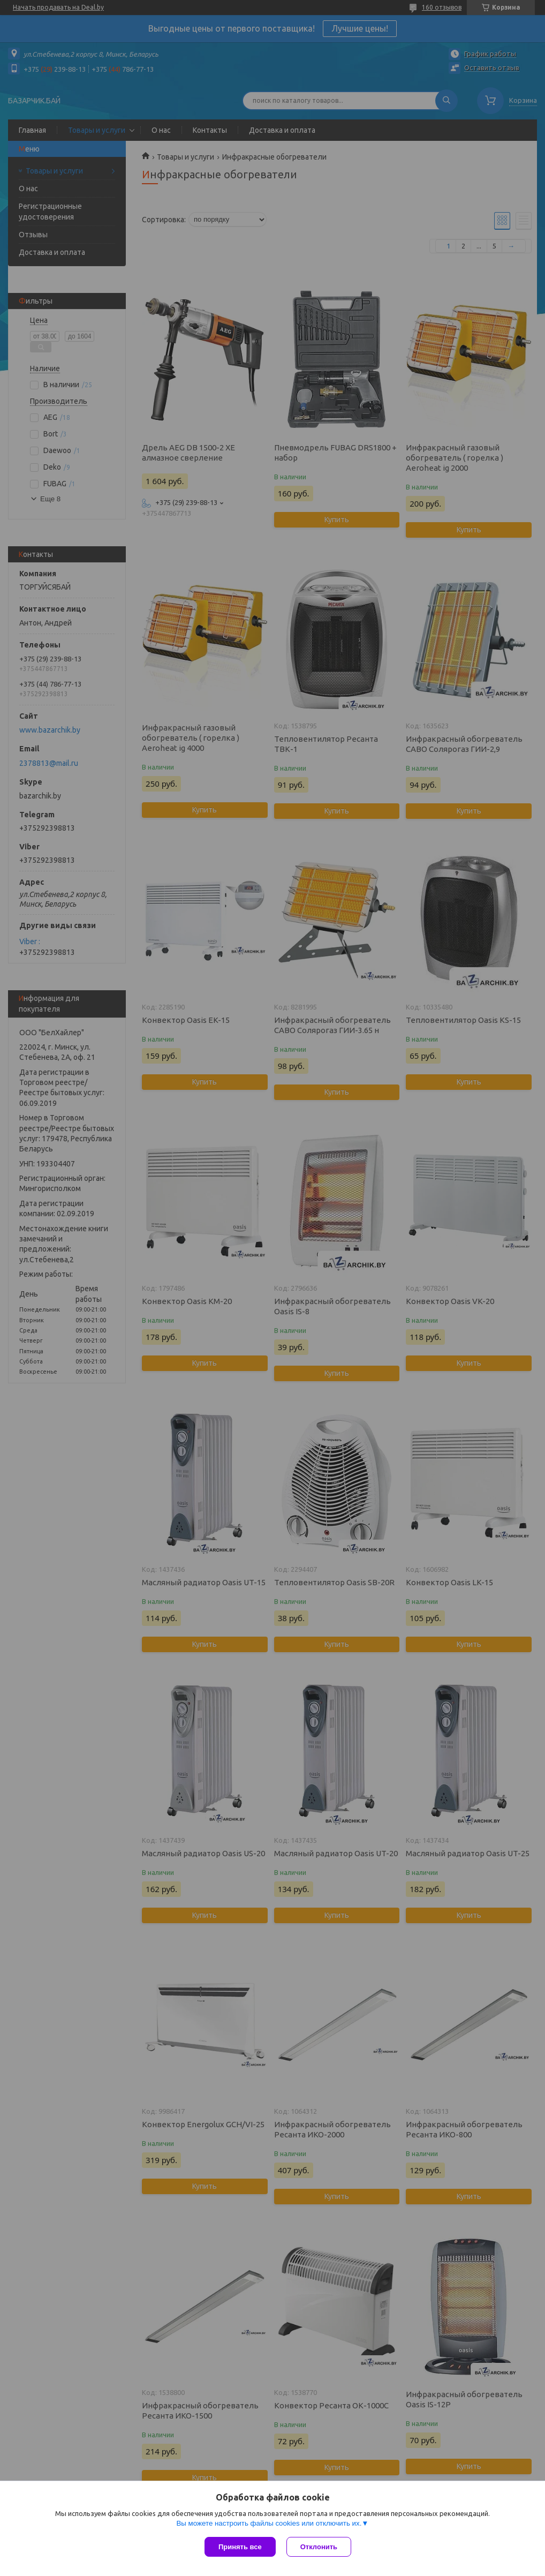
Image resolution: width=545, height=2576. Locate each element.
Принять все (240, 2547)
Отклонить (318, 2547)
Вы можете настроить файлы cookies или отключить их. (268, 2523)
